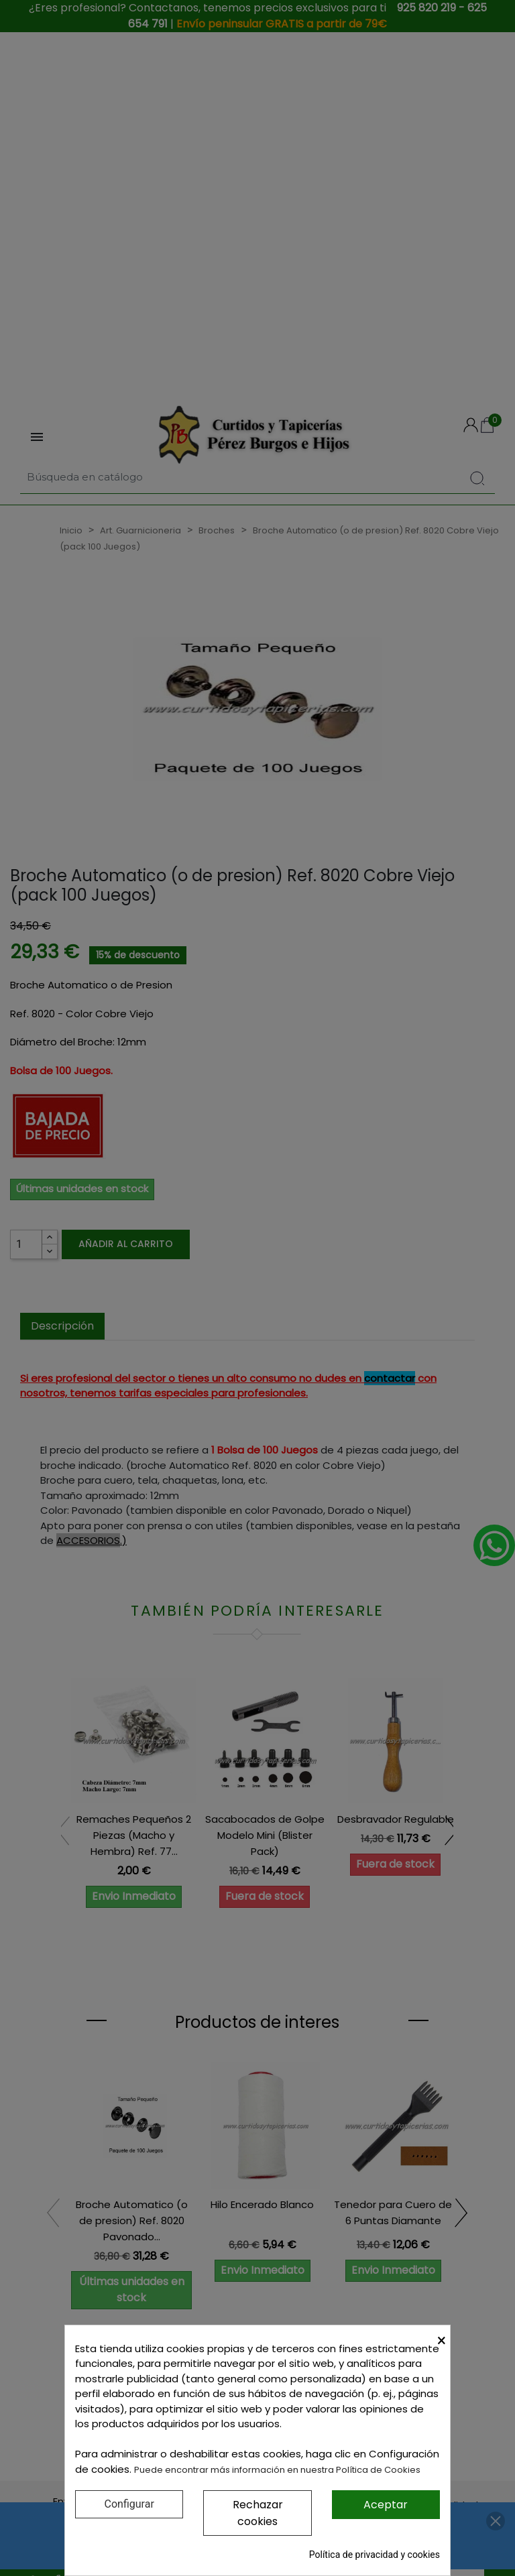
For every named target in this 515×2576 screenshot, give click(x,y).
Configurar (129, 2504)
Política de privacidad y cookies (374, 2554)
